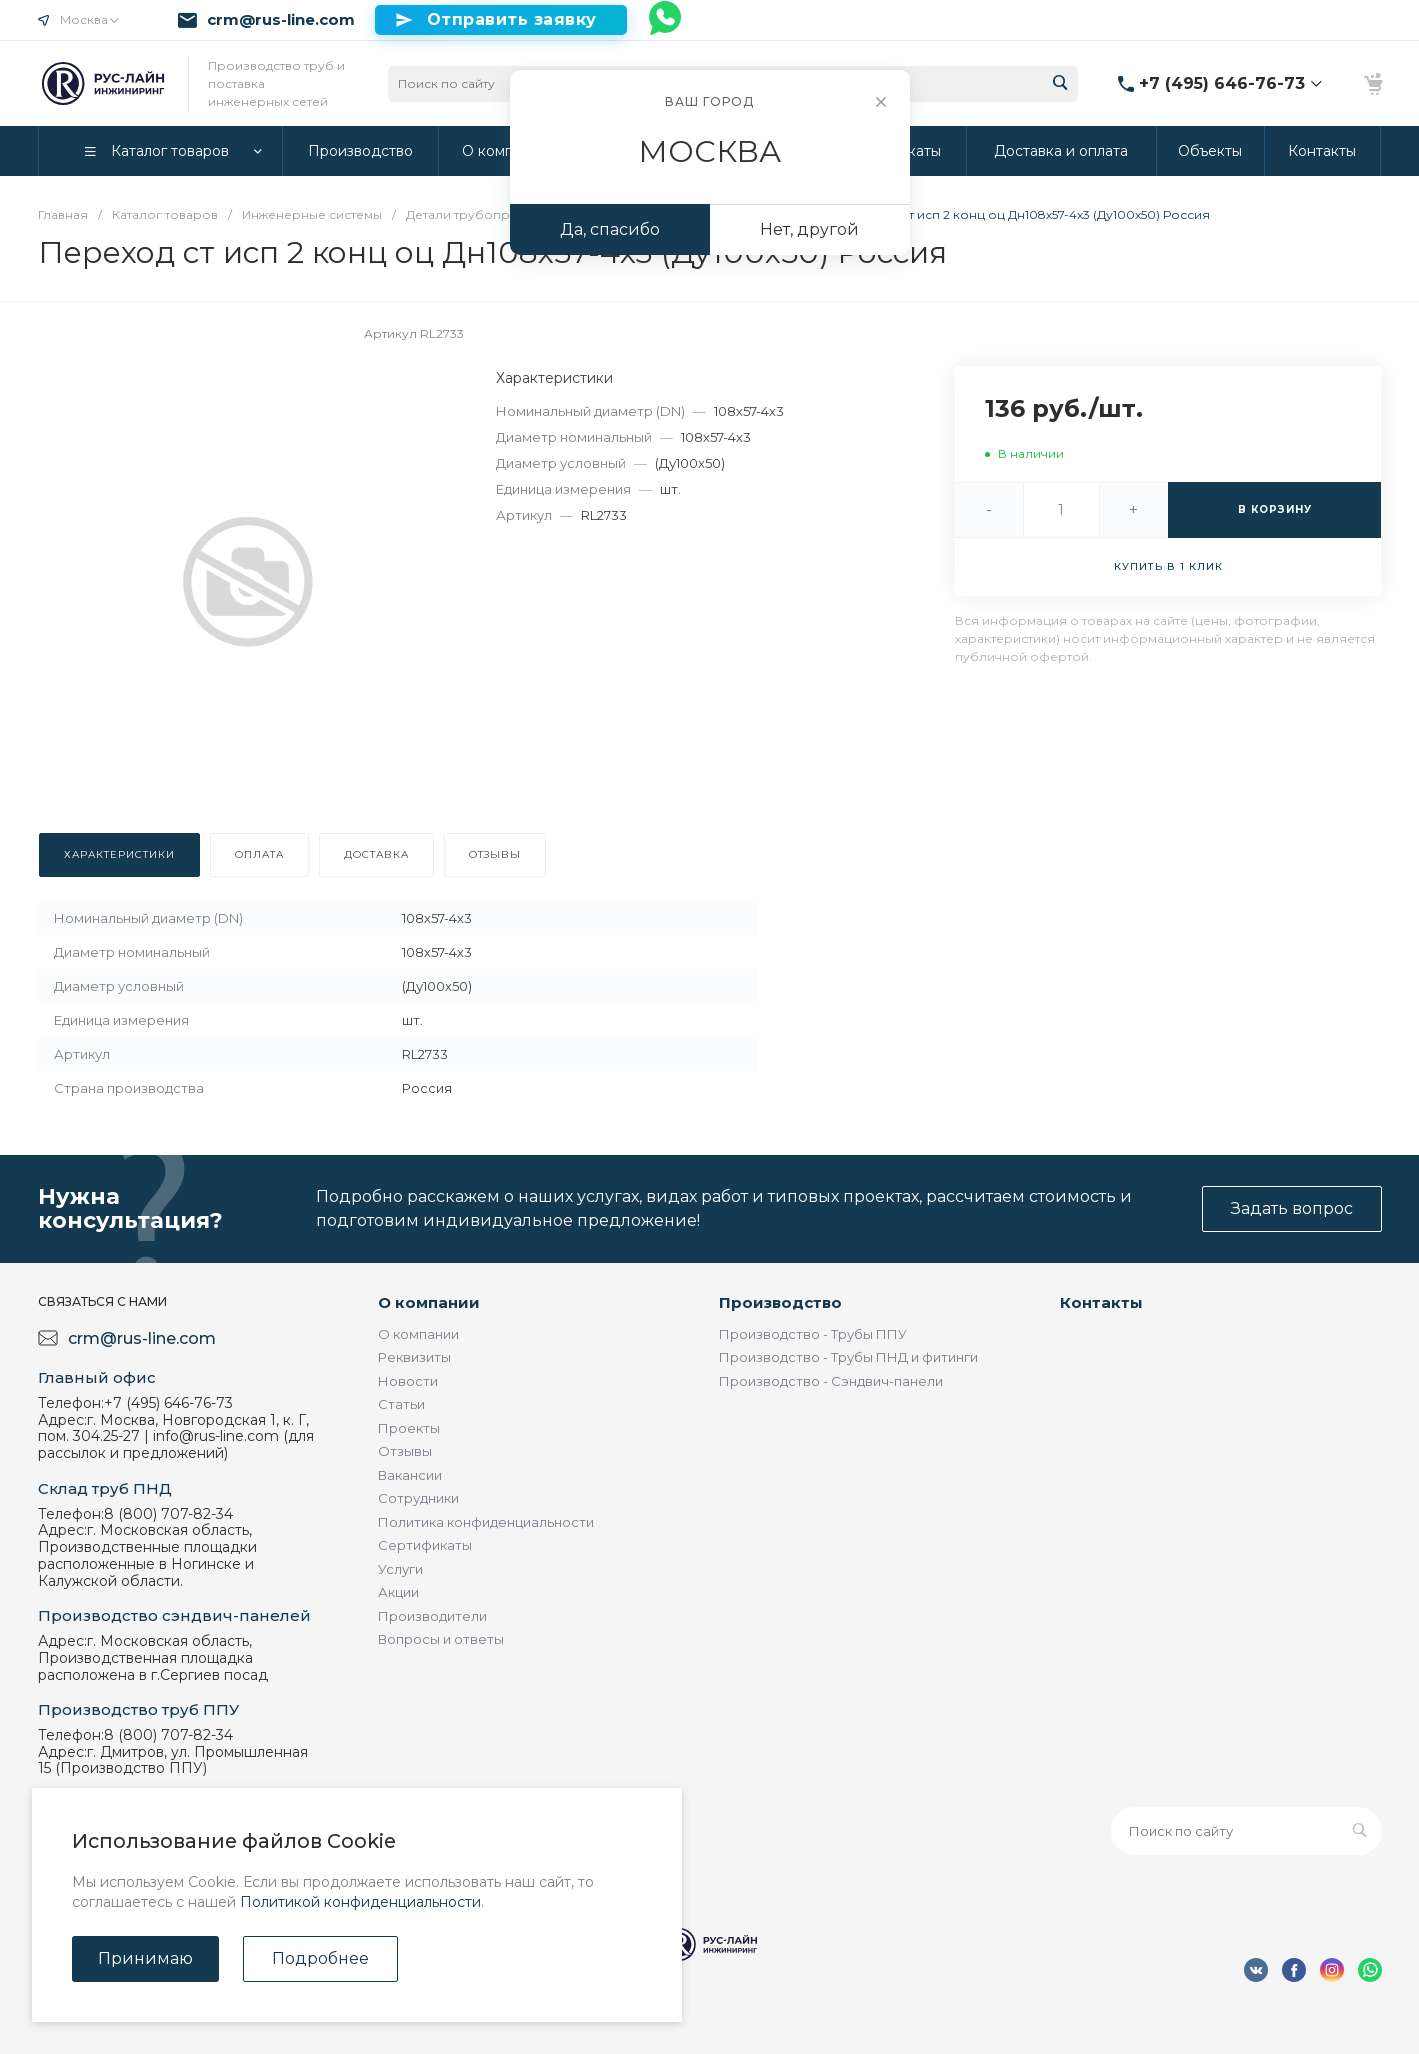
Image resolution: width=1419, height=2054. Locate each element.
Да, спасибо (610, 229)
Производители (432, 1616)
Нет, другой (809, 229)
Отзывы (405, 1451)
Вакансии (410, 1475)
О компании (429, 1302)
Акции (398, 1592)
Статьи (401, 1404)
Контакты (1101, 1302)
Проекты (409, 1428)
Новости (408, 1381)
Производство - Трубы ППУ (813, 1334)
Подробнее (320, 1958)
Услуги (400, 1569)
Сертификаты (425, 1545)
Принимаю (145, 1958)
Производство (780, 1302)
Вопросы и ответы (441, 1639)
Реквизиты (414, 1357)
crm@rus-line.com (281, 20)
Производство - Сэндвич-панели (831, 1381)
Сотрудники (418, 1498)
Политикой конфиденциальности (360, 1902)
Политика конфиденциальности (486, 1522)
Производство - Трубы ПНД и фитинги (848, 1357)
